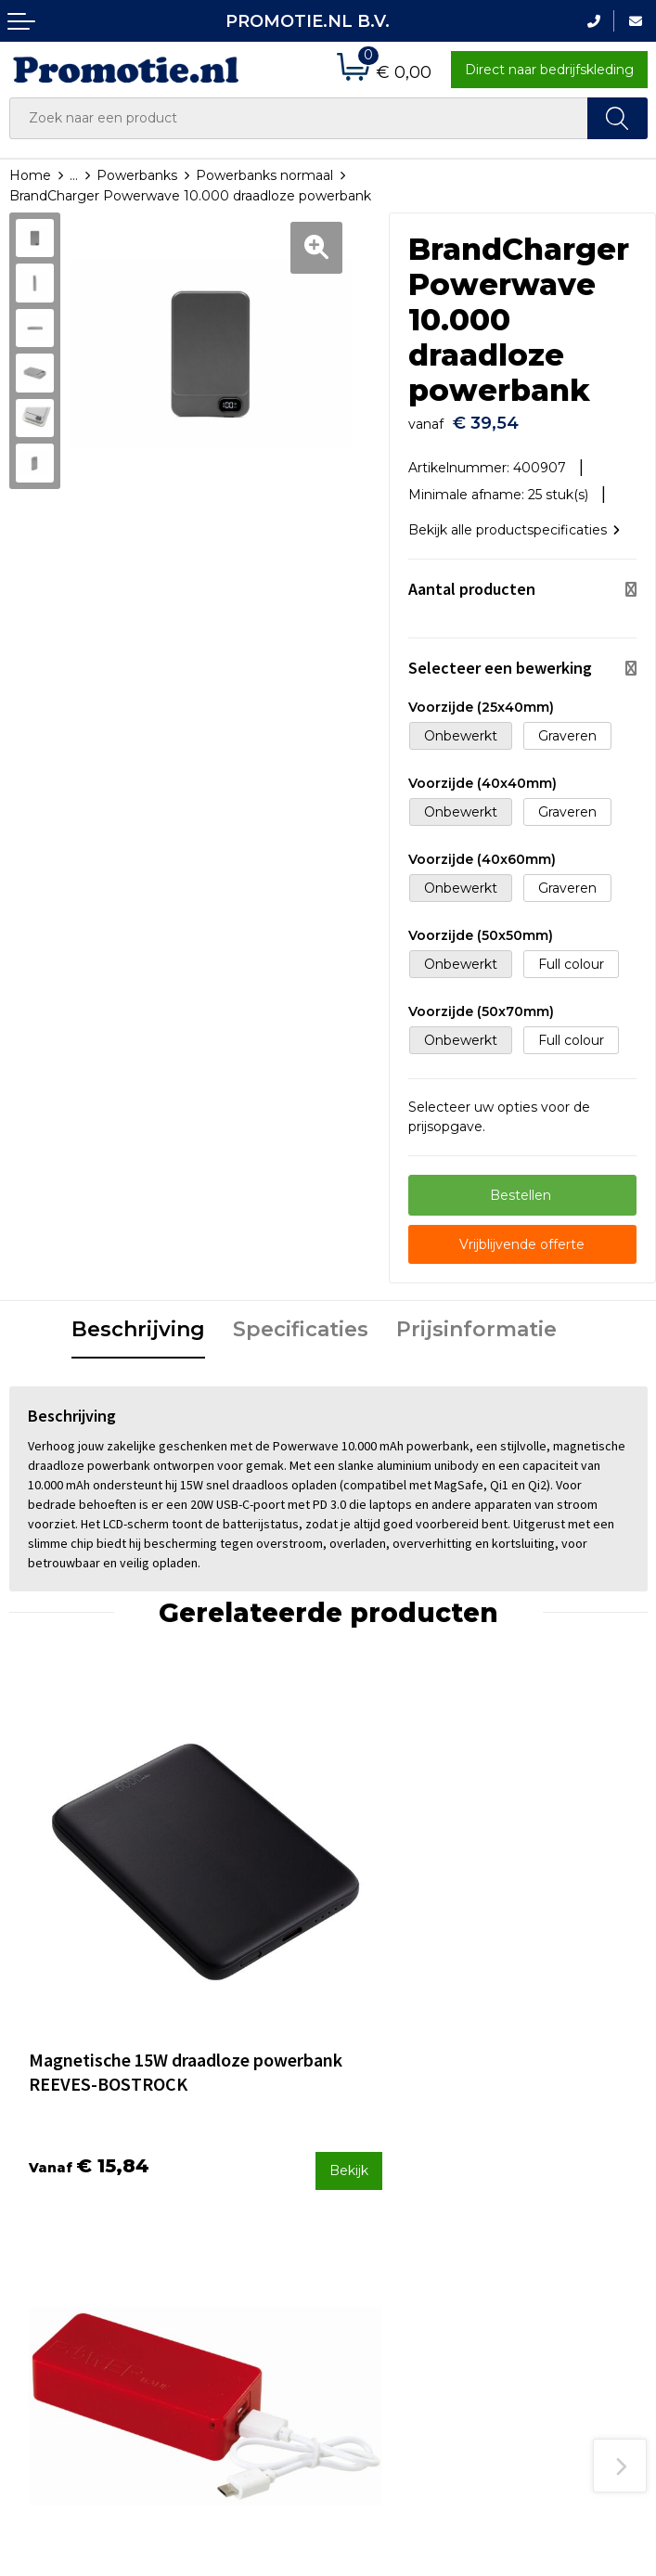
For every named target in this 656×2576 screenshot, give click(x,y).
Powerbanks (136, 175)
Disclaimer (535, 2284)
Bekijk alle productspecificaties (514, 520)
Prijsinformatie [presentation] (476, 1320)
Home (30, 175)
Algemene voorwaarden (543, 2199)
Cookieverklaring (555, 2235)
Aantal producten (471, 579)
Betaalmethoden (392, 2184)
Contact (363, 2160)
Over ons (202, 2160)
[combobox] (298, 118)
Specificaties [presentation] (300, 1320)
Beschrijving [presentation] (138, 1320)
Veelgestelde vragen (239, 2184)
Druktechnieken (225, 2209)
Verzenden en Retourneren (382, 2222)
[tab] (138, 1321)
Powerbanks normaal (264, 175)
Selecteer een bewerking (500, 658)
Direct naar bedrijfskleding (549, 69)
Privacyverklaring (556, 2259)
